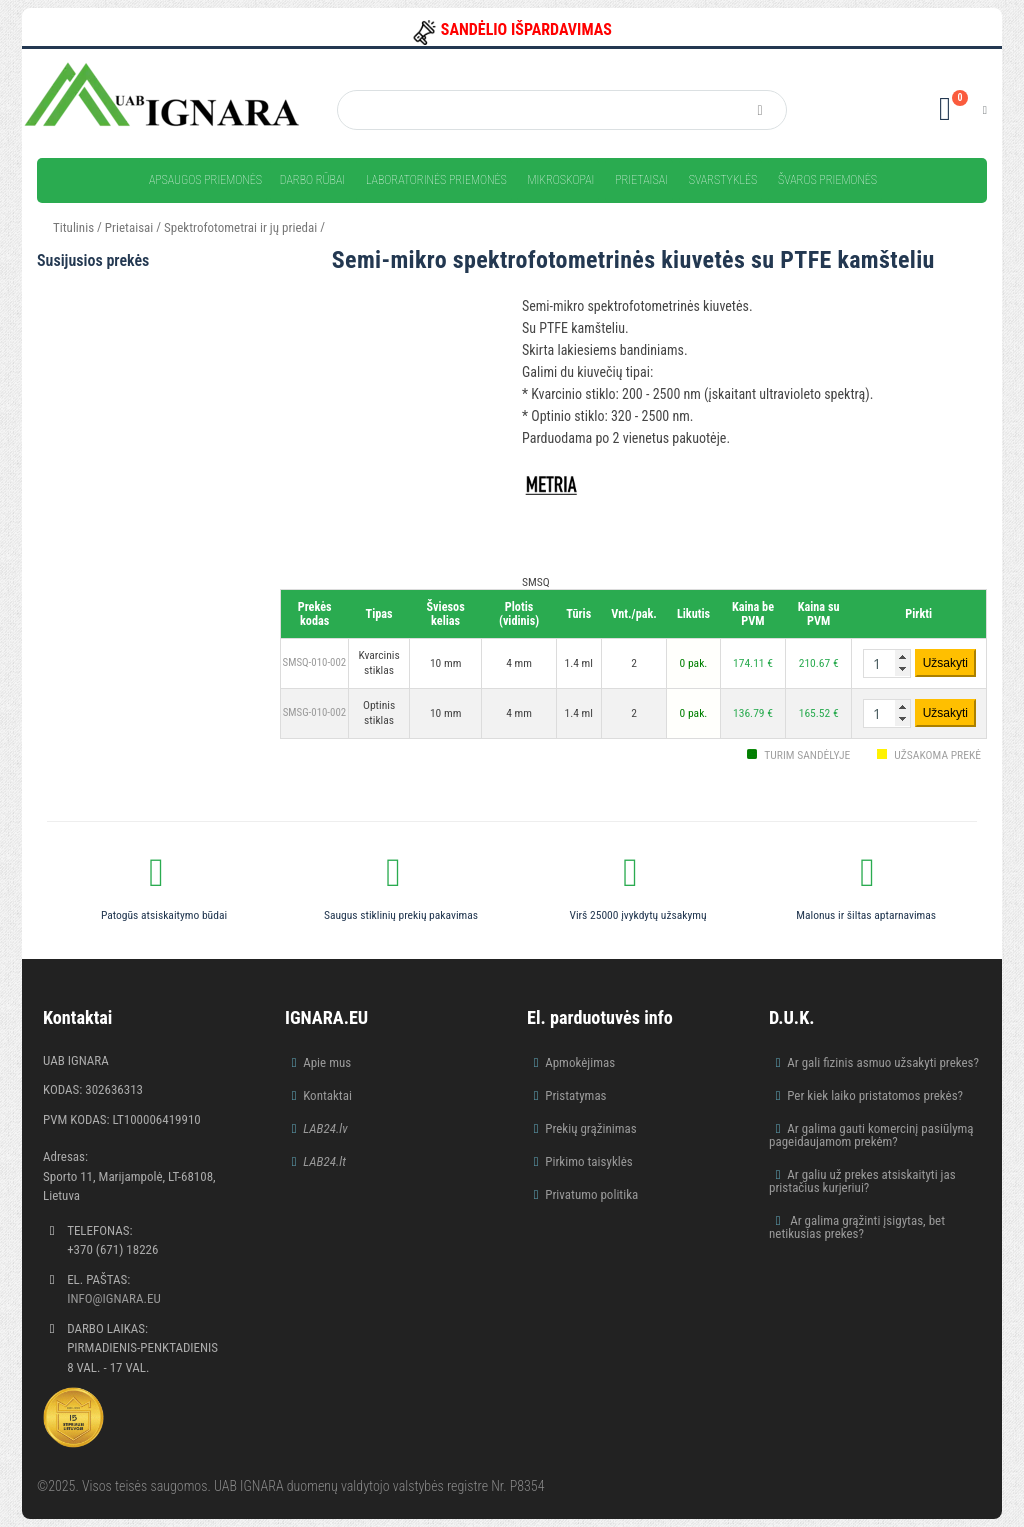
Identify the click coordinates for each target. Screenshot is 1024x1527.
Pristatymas (575, 1095)
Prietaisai (641, 180)
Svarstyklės (723, 180)
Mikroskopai (560, 180)
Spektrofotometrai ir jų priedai (240, 227)
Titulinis (73, 227)
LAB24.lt (324, 1161)
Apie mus (327, 1062)
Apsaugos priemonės (205, 180)
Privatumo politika (591, 1194)
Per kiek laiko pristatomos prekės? (875, 1095)
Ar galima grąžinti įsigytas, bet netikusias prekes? (857, 1227)
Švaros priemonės (827, 180)
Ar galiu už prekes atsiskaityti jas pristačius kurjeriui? (862, 1181)
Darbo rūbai (312, 180)
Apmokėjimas (580, 1062)
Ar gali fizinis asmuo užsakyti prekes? (883, 1062)
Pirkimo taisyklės (589, 1161)
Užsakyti (945, 663)
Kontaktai (327, 1095)
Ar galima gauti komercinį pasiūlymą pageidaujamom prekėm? (871, 1135)
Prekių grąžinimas (591, 1128)
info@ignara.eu (114, 1298)
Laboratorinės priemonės (436, 180)
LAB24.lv (325, 1128)
